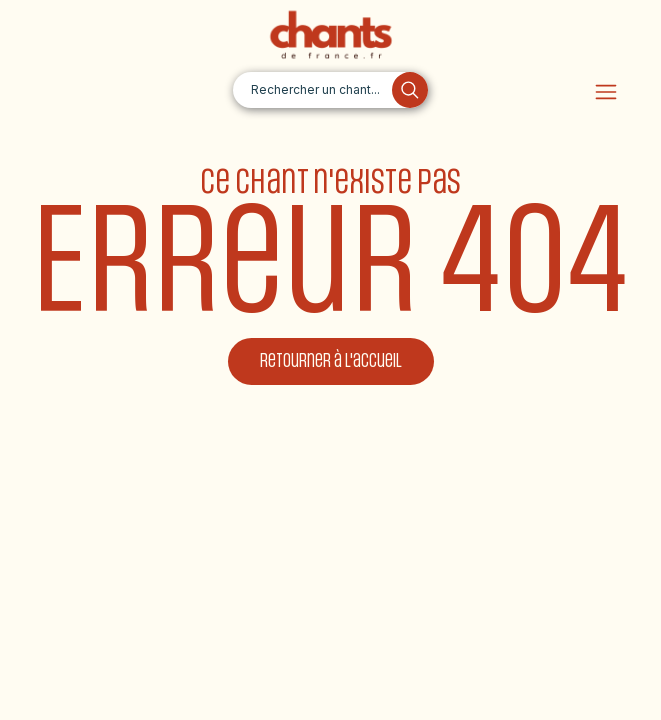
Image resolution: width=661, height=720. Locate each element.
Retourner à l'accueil (331, 361)
